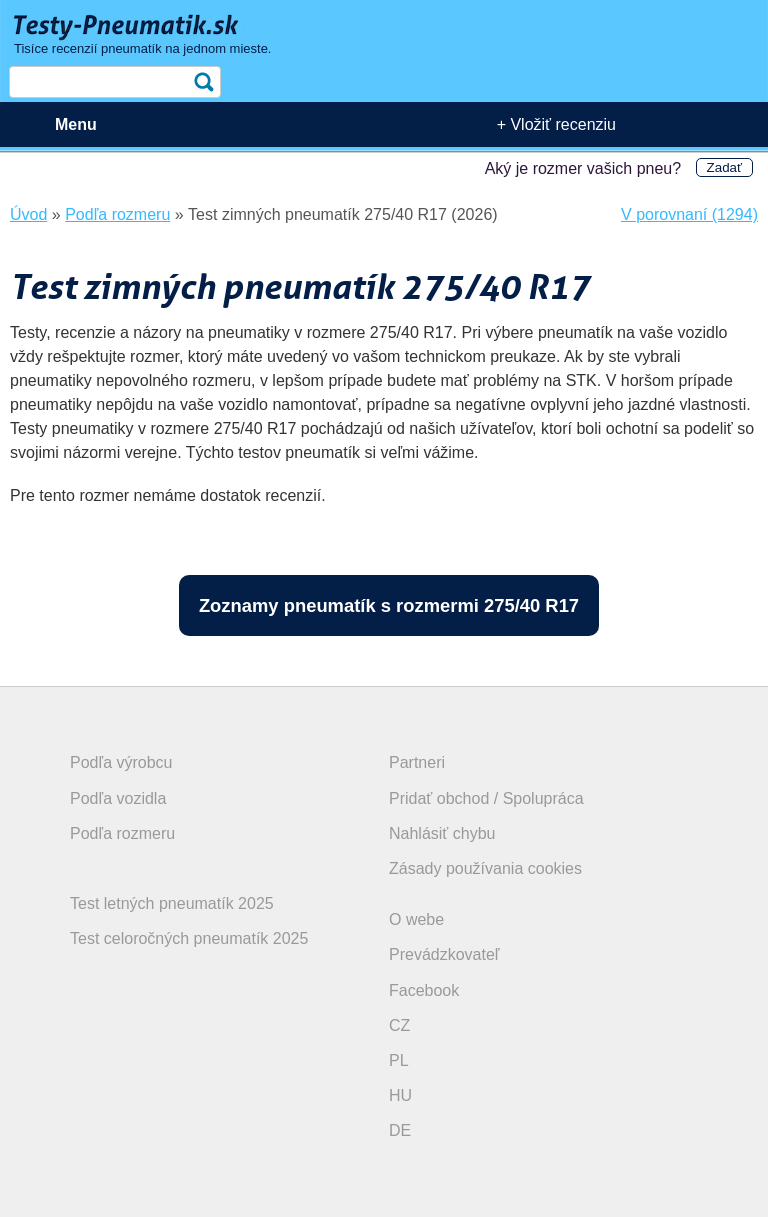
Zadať (724, 167)
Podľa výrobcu (121, 762)
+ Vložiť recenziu (556, 124)
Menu (76, 124)
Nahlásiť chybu (442, 833)
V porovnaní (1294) (689, 214)
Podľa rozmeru (122, 833)
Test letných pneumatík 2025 (172, 903)
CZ (399, 1025)
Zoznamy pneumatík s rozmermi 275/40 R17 (389, 605)
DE (400, 1130)
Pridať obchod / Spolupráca (486, 798)
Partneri (417, 762)
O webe (416, 919)
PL (399, 1060)
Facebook (424, 990)
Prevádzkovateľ (444, 954)
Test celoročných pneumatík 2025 (189, 938)
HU (400, 1095)
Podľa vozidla (118, 798)
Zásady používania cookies (485, 868)
